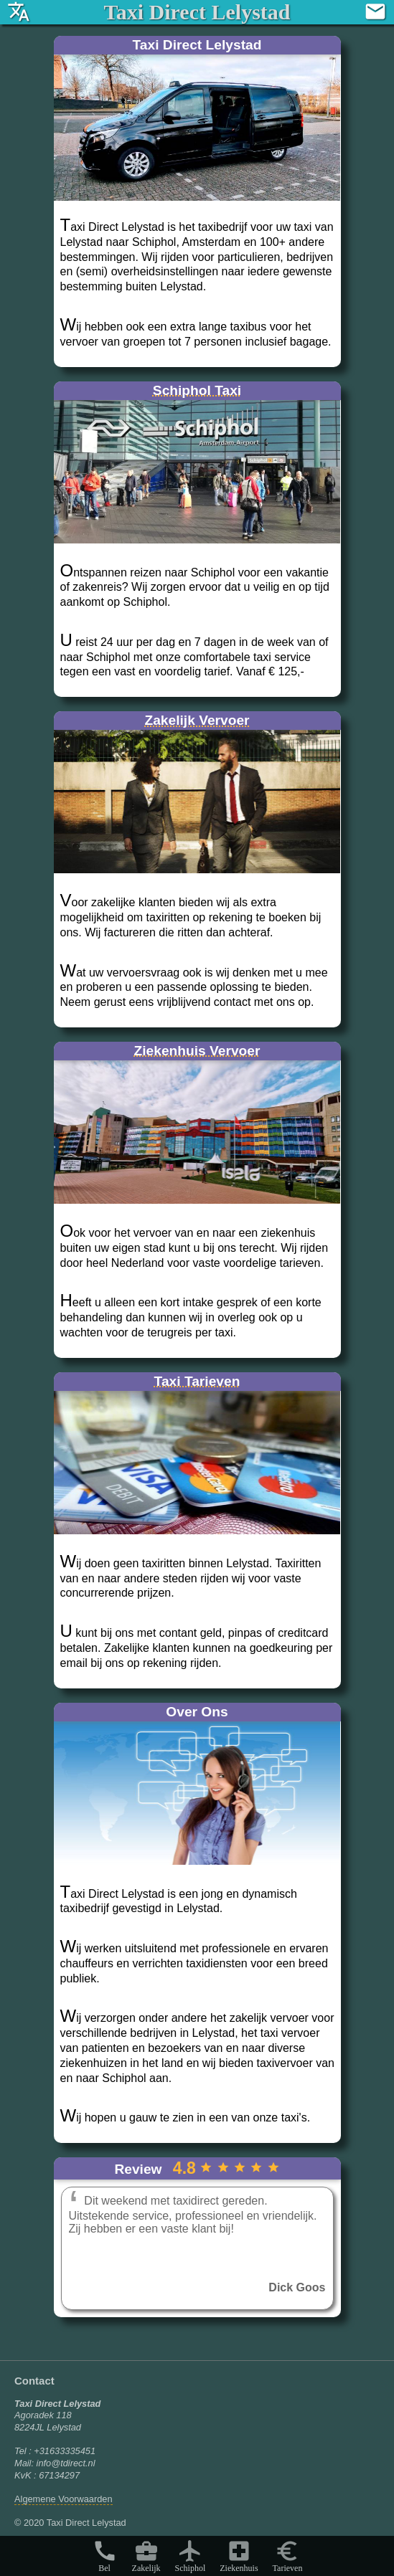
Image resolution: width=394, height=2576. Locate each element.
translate (18, 11)
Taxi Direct (196, 12)
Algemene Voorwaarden (63, 2499)
